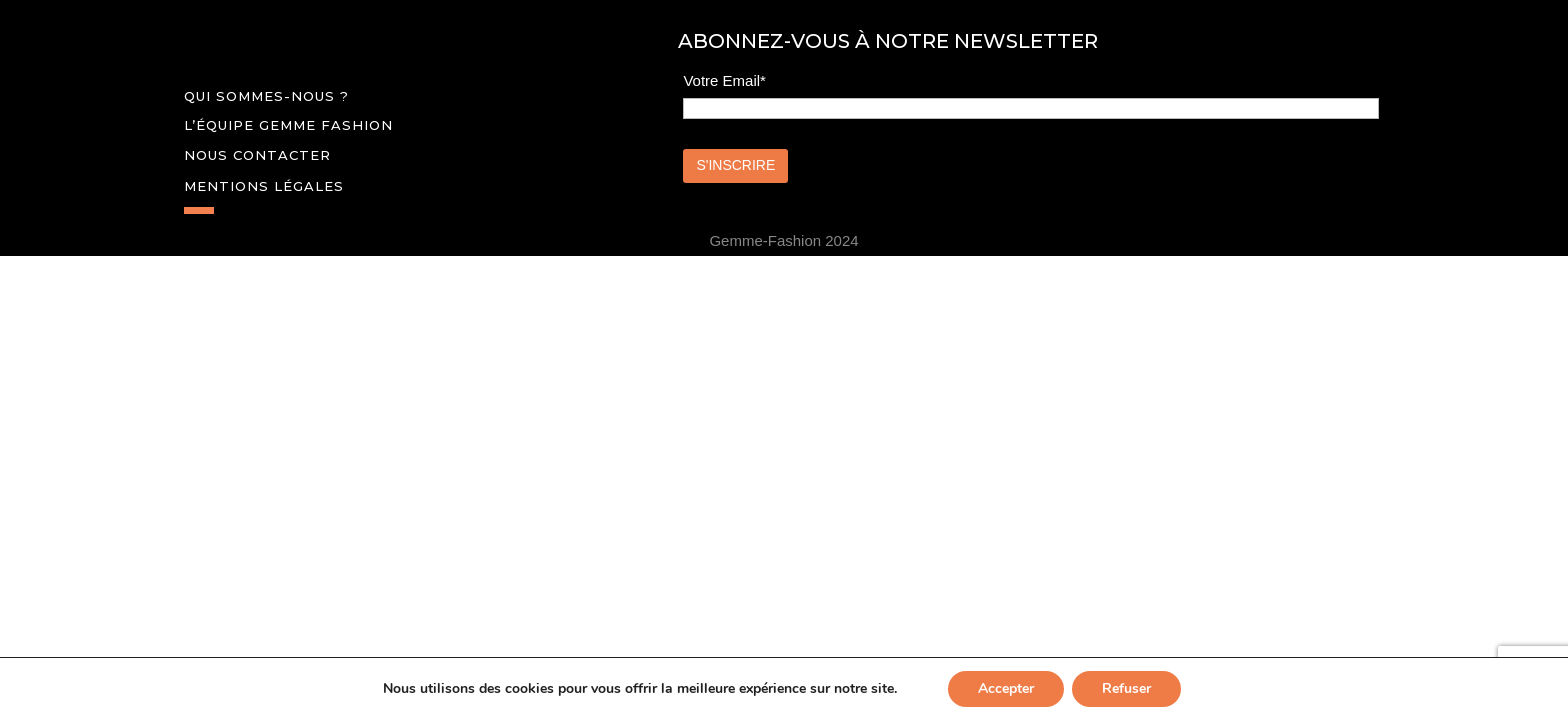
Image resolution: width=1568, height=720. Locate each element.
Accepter (1006, 688)
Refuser (1126, 688)
